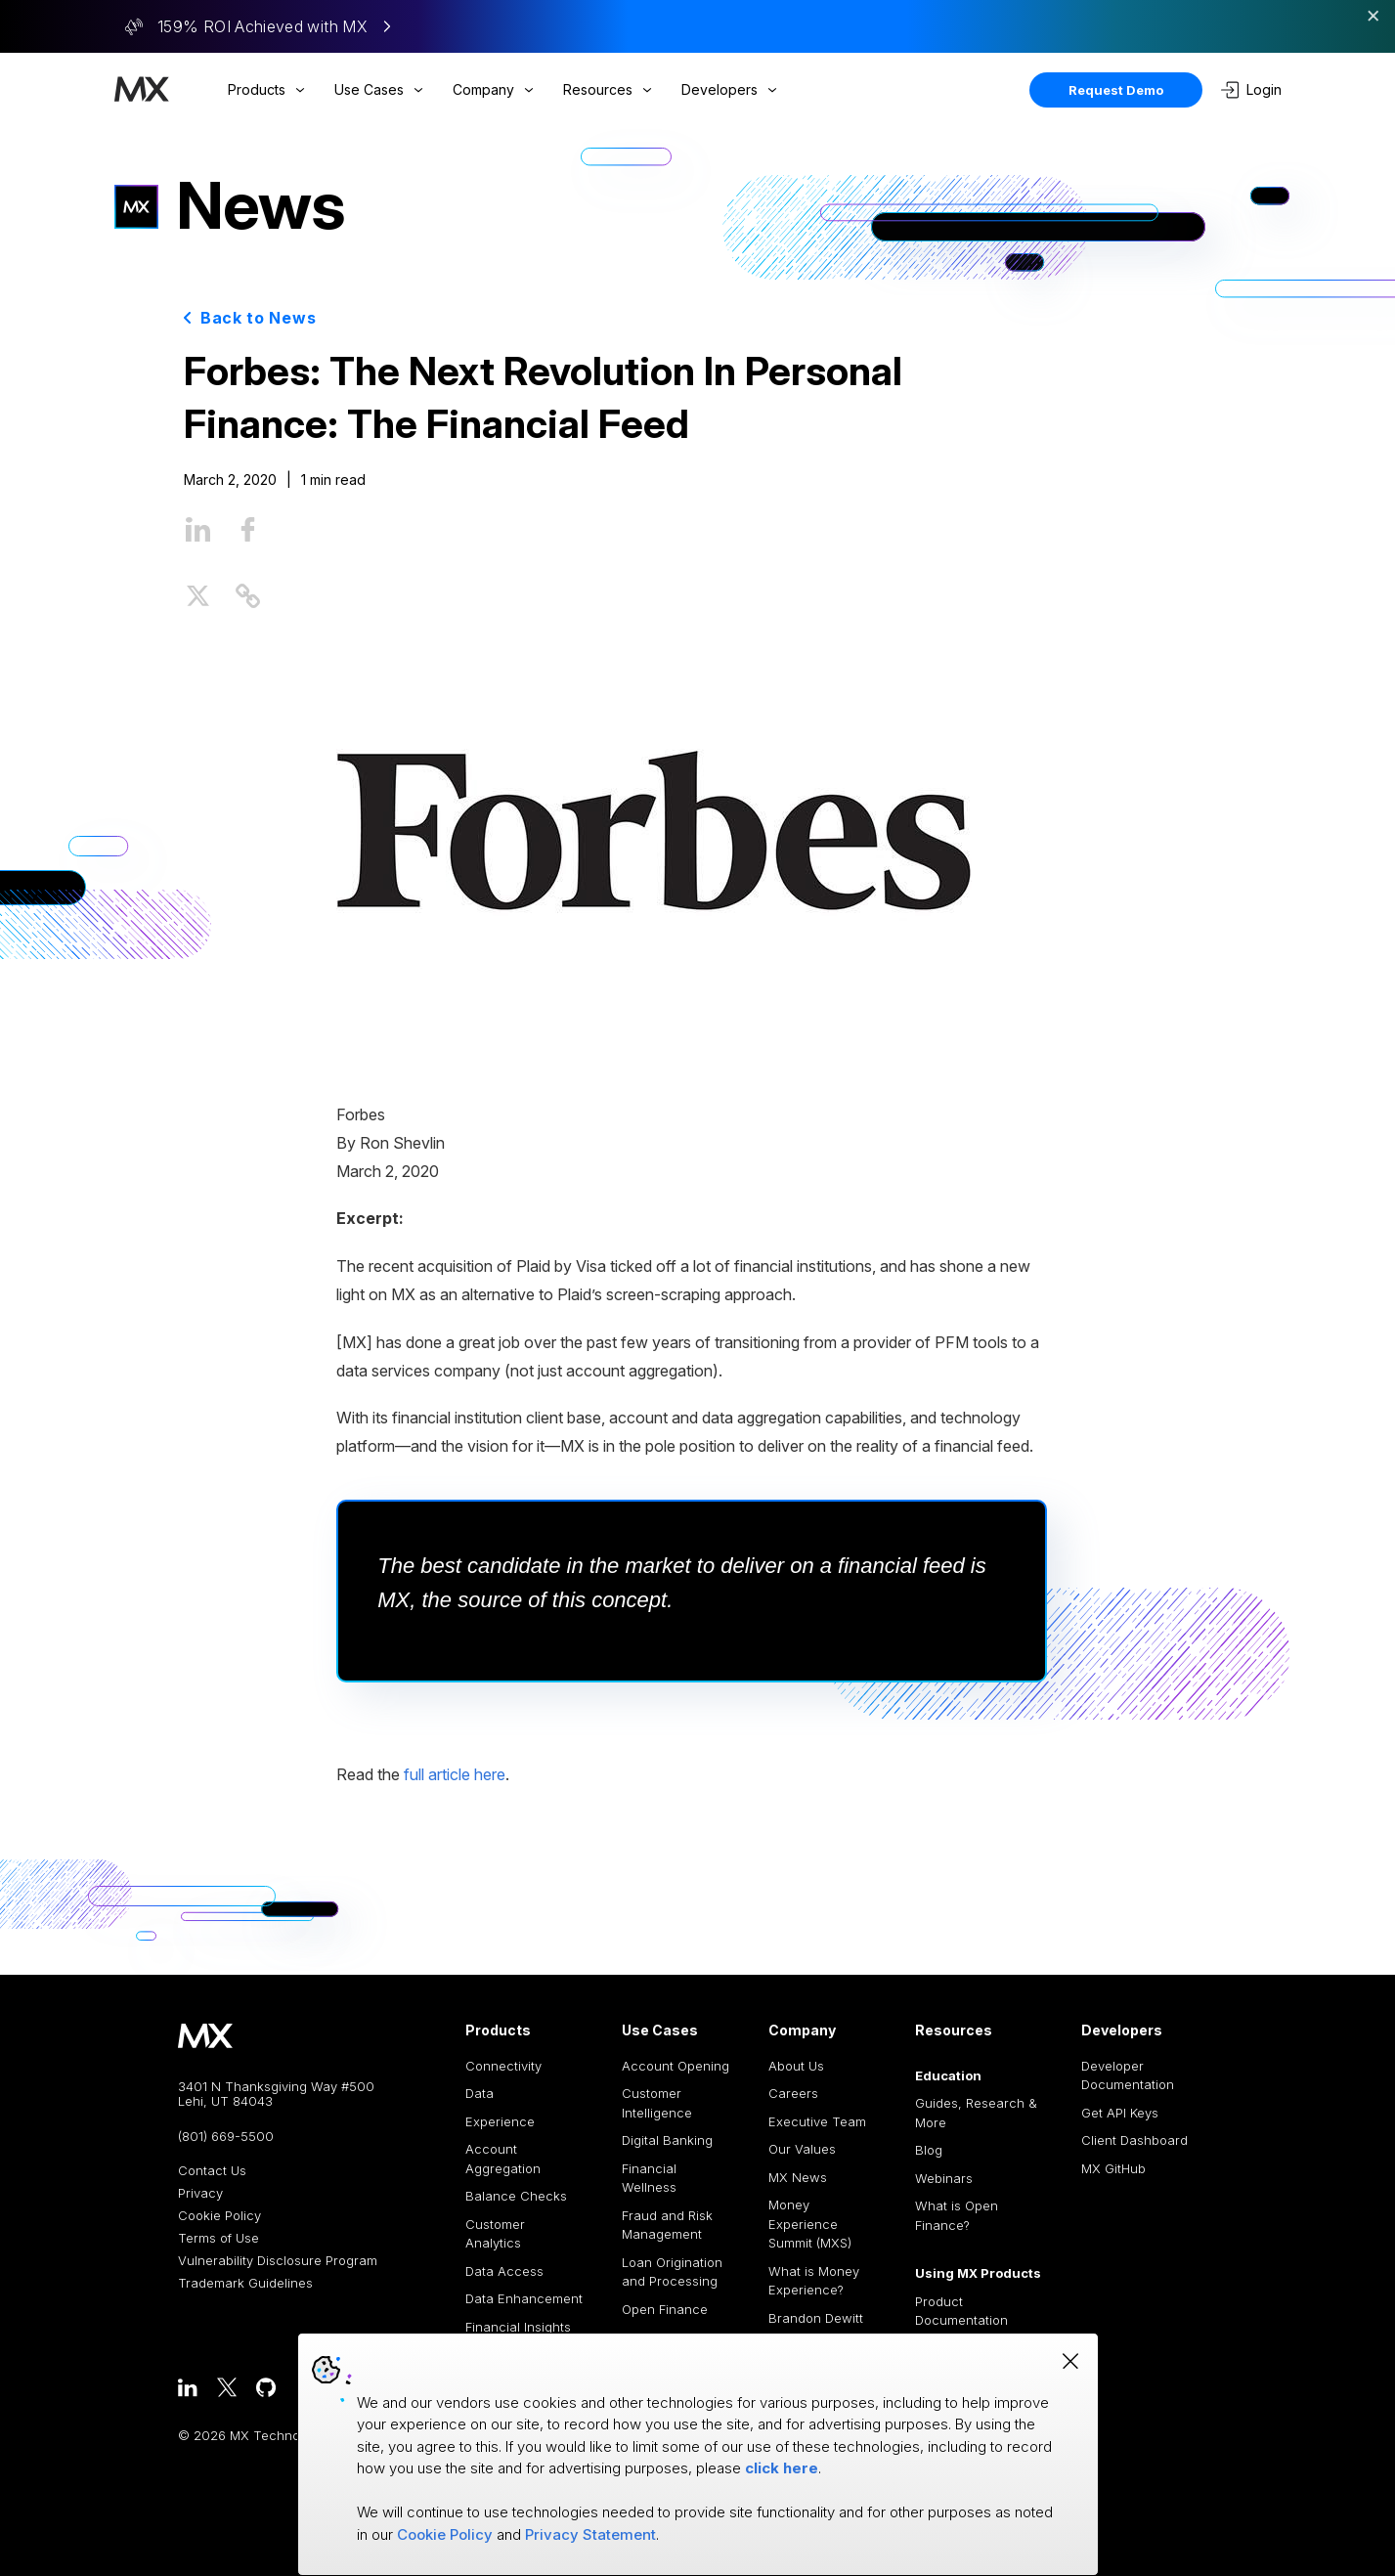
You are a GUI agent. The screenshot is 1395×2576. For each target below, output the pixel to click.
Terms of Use (218, 2238)
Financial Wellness (649, 2178)
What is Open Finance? (956, 2215)
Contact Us (212, 2170)
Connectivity (503, 2066)
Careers (793, 2093)
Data (479, 2093)
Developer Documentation (1127, 2075)
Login (1251, 90)
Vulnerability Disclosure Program (277, 2260)
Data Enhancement (524, 2298)
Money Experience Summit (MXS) (809, 2223)
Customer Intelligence (657, 2102)
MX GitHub (1113, 2168)
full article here (454, 1774)
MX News (797, 2177)
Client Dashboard (1134, 2140)
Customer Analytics (495, 2233)
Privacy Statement (590, 2534)
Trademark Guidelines (245, 2283)
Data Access (504, 2271)
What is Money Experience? (813, 2280)
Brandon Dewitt (815, 2318)
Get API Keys (1119, 2112)
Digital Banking (667, 2140)
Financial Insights (518, 2327)
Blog (928, 2150)
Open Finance (665, 2309)
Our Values (802, 2149)
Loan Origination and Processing (672, 2272)
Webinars (944, 2178)
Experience (500, 2121)
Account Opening (675, 2066)
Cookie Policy (219, 2215)
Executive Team (817, 2121)
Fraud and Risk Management (667, 2225)
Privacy (200, 2193)
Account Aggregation (503, 2158)
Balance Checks (516, 2196)
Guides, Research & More (976, 2112)
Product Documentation (961, 2311)
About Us (796, 2066)
